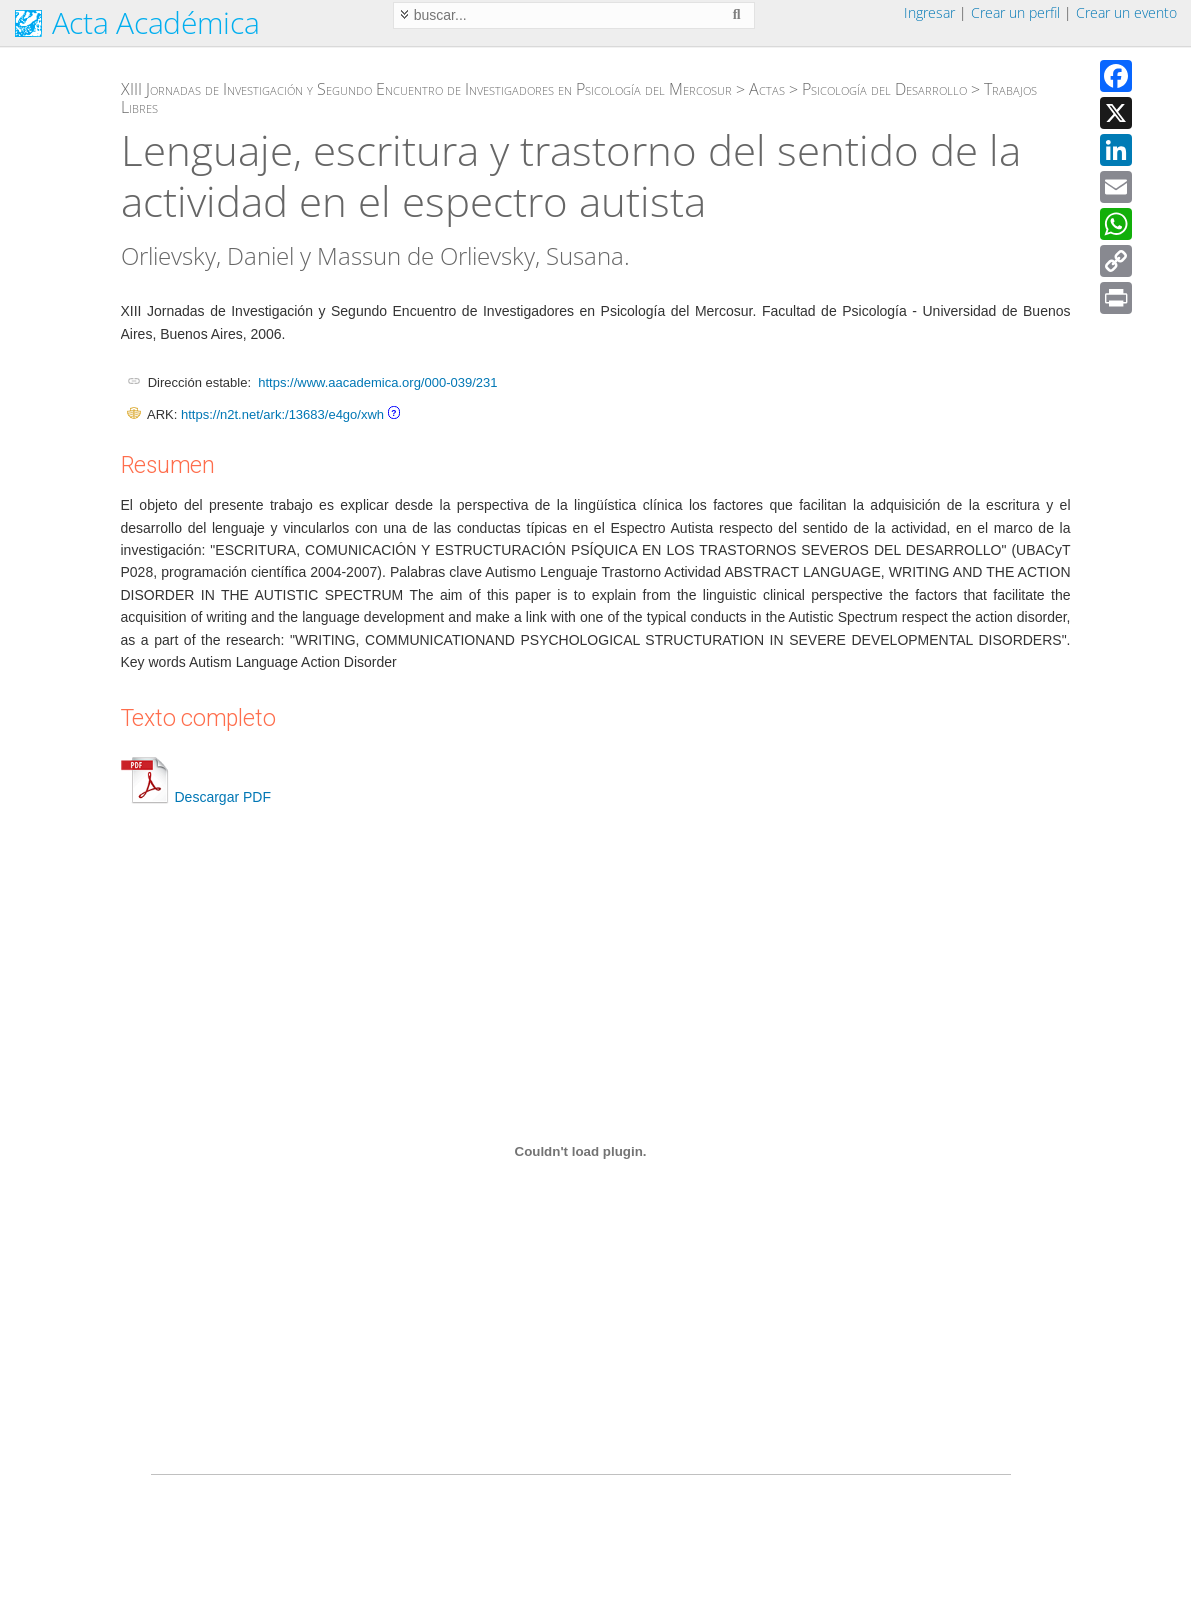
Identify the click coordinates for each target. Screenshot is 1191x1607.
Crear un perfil (1015, 12)
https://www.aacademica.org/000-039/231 (377, 382)
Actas (767, 89)
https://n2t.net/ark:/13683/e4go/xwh (282, 414)
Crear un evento (1126, 12)
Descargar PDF (196, 797)
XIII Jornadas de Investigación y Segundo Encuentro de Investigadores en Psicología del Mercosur (426, 89)
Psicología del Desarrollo (884, 89)
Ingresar (929, 12)
